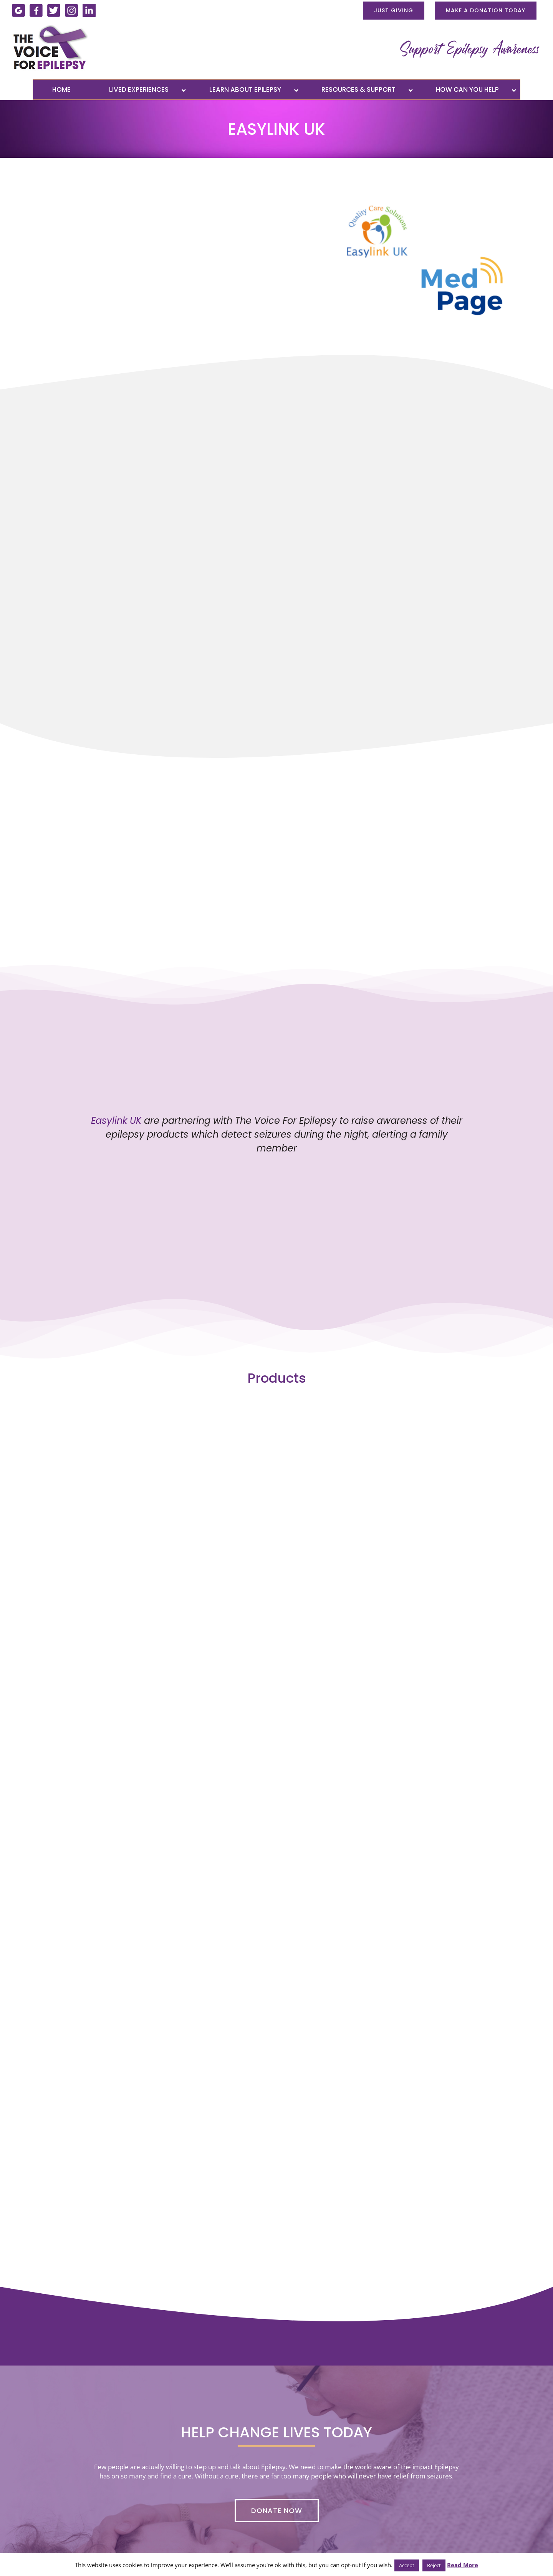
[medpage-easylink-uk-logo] (425, 193)
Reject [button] (434, 2565)
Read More (462, 2565)
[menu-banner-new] (469, 48)
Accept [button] (406, 2565)
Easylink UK (116, 1120)
